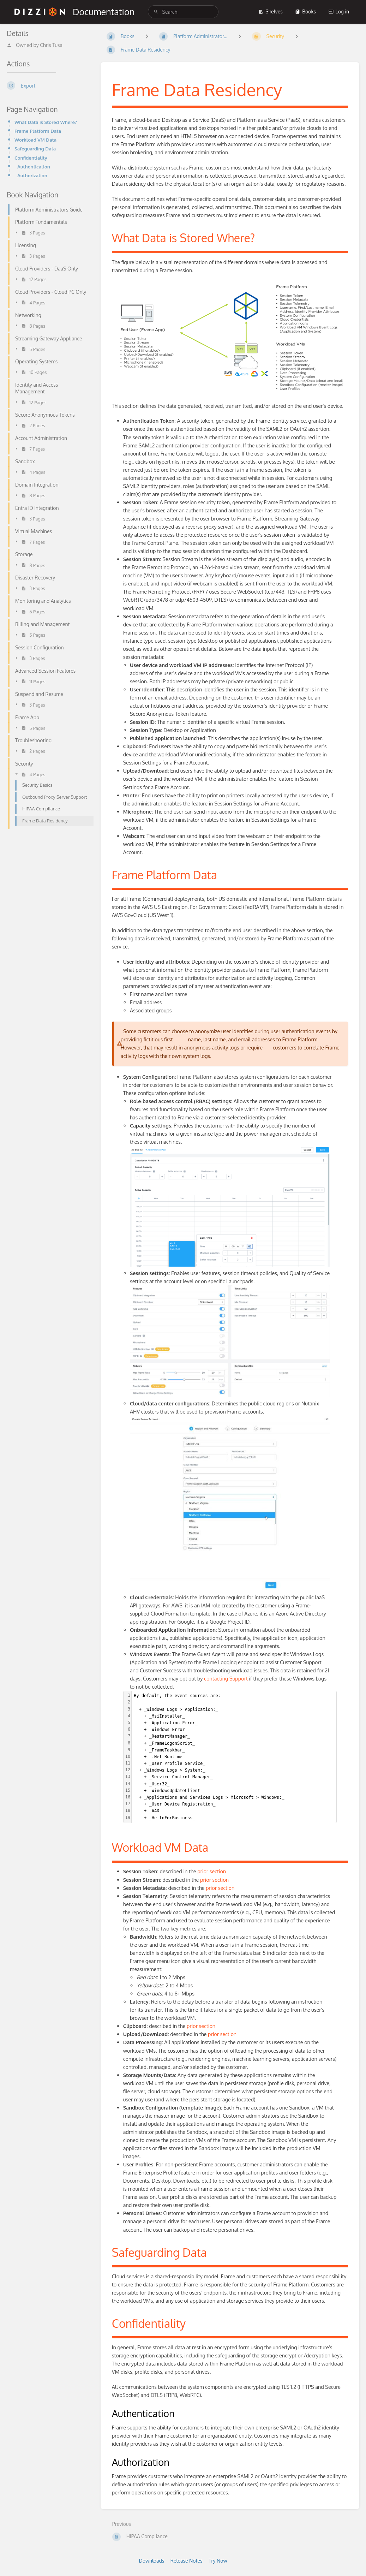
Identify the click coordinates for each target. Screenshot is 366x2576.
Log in (339, 11)
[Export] (48, 85)
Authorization (32, 175)
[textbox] (234, 1757)
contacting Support (226, 1678)
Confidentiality (30, 158)
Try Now (218, 2561)
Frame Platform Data (37, 131)
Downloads (151, 2561)
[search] (183, 11)
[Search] (156, 12)
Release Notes (186, 2561)
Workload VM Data (35, 140)
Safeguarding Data (35, 148)
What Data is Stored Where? (45, 122)
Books (305, 11)
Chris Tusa (51, 45)
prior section (211, 1871)
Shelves (270, 11)
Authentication (33, 166)
